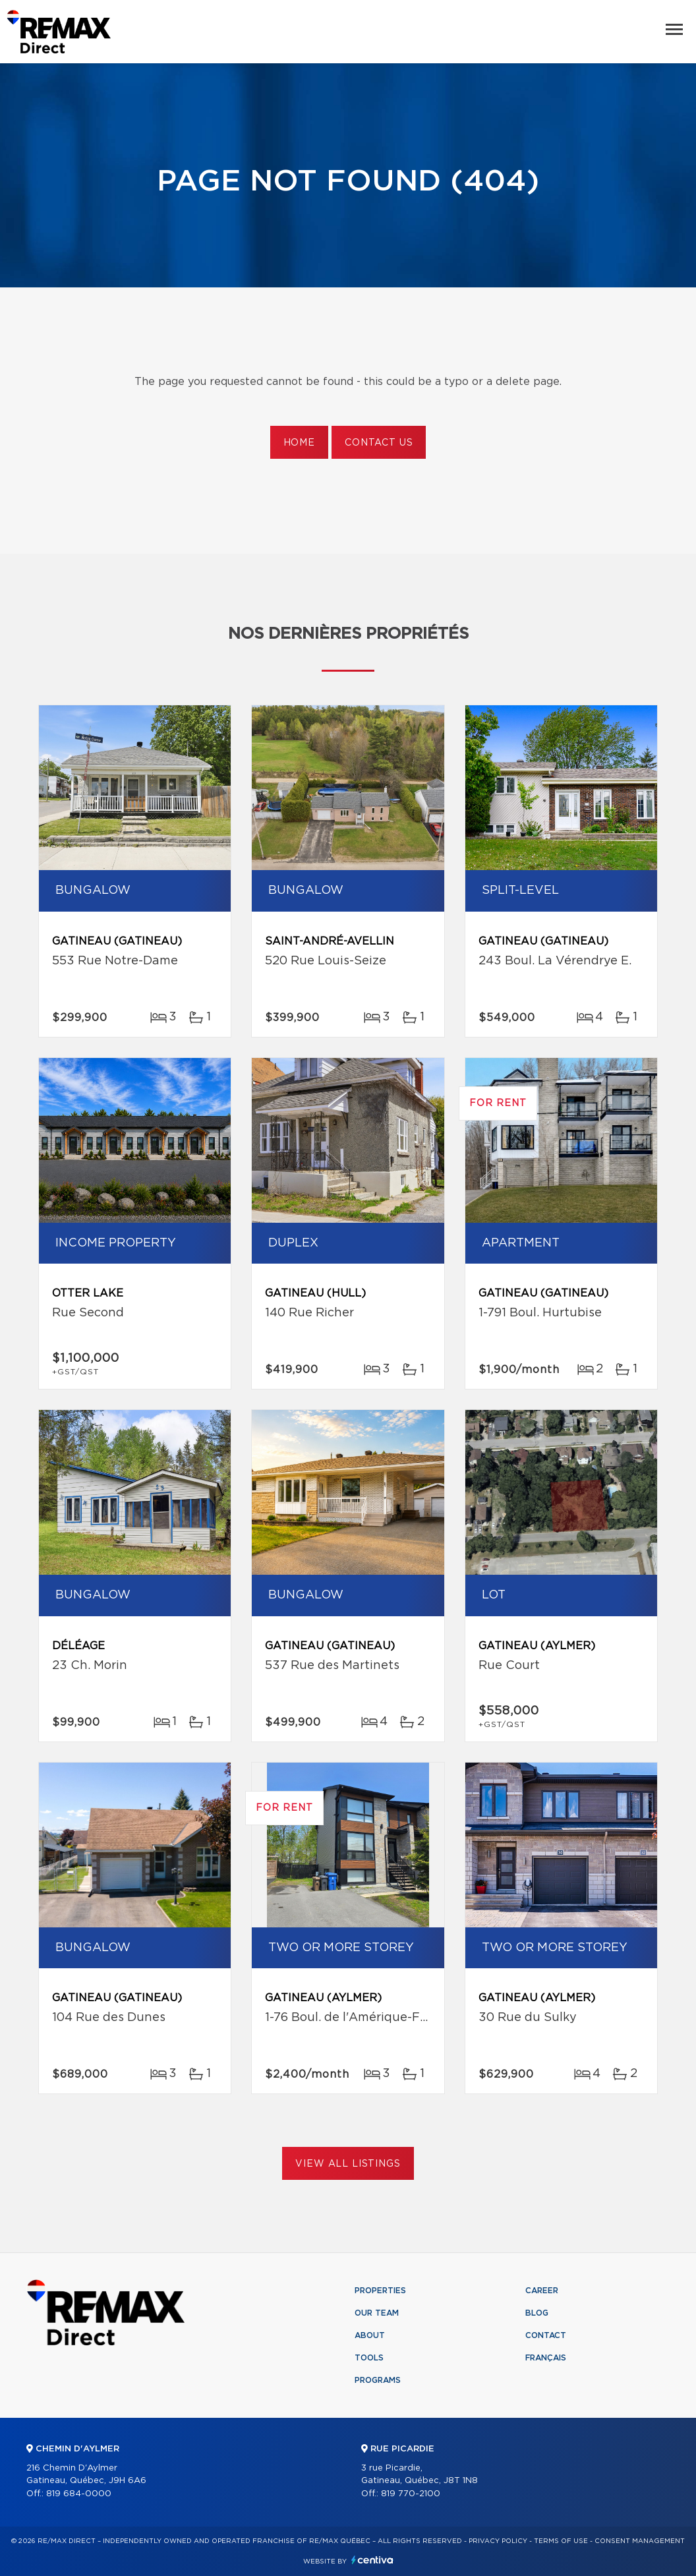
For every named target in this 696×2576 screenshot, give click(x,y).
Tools (369, 2358)
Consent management (639, 2541)
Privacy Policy (498, 2541)
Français (545, 2358)
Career (541, 2291)
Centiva (372, 2560)
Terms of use (561, 2541)
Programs (378, 2380)
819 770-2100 (410, 2494)
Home (299, 443)
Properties (380, 2291)
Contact (545, 2335)
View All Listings (347, 2164)
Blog (536, 2313)
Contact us (379, 443)
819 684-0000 (78, 2494)
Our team (377, 2313)
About (370, 2335)
